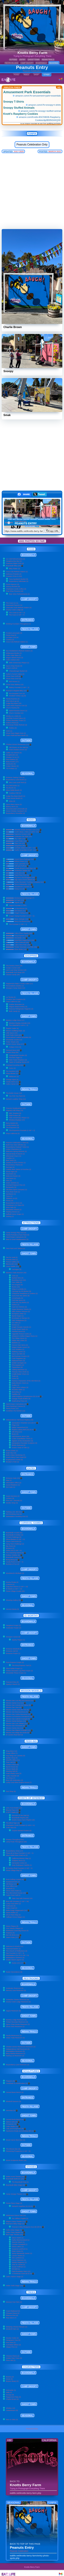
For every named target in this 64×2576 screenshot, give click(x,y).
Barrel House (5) (12, 1767)
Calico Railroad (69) (22, 942)
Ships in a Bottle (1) (19, 1289)
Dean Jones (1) (17, 2251)
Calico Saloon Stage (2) (14, 2276)
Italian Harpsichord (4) (20, 1427)
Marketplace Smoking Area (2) (17, 1516)
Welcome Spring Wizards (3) (16, 1151)
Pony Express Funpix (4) (15, 1662)
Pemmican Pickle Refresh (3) (16, 725)
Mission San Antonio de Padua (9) (19, 1705)
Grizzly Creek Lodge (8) (14, 610)
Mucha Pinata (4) (12, 1582)
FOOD (16, 75)
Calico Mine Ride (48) (23, 945)
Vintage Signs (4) (12, 1079)
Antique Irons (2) (15, 1047)
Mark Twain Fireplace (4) (18, 1060)
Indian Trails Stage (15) (15, 2285)
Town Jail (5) (12, 1762)
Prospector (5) (12, 2124)
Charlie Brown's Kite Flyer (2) (26, 868)
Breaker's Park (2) (12, 1462)
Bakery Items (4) (12, 806)
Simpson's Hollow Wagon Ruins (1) (24, 1336)
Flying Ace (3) (20, 889)
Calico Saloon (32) (12, 660)
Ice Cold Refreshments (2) (15, 559)
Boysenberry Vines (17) (14, 1851)
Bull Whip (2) (16, 1392)
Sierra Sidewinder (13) (23, 884)
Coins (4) (12, 1068)
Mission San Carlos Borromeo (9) (19, 1714)
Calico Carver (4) (13, 1084)
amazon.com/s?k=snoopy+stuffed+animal (41, 111)
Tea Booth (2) (11, 788)
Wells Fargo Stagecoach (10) (18, 1910)
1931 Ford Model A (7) (14, 1808)
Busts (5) (15, 1434)
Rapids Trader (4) (12, 1028)
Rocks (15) (16, 1287)
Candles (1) (10, 1158)
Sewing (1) (10, 1216)
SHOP (36, 75)
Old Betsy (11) (12, 1884)
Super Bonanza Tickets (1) (21, 1309)
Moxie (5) (9, 2379)
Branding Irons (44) (19, 1280)
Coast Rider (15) (21, 841)
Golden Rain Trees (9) (14, 2358)
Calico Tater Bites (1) (13, 655)
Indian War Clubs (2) (19, 1340)
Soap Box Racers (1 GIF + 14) (17, 1586)
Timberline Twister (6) (23, 870)
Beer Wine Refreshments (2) (19, 594)
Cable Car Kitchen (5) (14, 753)
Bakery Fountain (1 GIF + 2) (19, 687)
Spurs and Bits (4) (18, 1354)
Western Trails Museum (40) (16, 1273)
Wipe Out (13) (20, 843)
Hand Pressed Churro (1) (18, 711)
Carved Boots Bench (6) (16, 2119)
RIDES (26, 75)
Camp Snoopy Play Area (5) (16, 1232)
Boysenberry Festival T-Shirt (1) (17, 1147)
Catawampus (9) (12, 2410)
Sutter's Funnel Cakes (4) (15, 674)
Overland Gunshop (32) (15, 1065)
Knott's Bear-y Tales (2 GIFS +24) (27, 832)
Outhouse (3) (10, 1906)
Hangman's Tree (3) (13, 2340)
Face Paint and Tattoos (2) (15, 1248)
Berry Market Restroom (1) (15, 2053)
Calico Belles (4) (13, 2126)
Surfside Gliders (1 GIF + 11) (26, 848)
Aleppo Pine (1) (11, 2347)
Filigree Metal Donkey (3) (18, 1007)
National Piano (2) (18, 1360)
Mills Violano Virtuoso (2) (21, 1311)
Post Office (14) (11, 1886)
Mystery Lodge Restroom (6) (16, 2020)
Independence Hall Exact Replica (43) (19, 1420)
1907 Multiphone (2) (19, 1320)
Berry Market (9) (12, 1123)
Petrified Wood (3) (18, 1331)
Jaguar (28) (19, 902)
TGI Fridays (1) (11, 768)
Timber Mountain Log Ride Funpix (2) (19, 1671)
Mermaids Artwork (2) (13, 1209)
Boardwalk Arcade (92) (14, 1533)
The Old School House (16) (17, 1893)
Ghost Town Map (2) (13, 1915)
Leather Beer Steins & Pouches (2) (18, 1169)
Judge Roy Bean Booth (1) (15, 796)
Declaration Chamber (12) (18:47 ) (25, 1423)
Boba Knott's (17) (12, 762)
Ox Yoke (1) (16, 1323)
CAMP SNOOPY (27, 63)
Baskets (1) (16, 1343)
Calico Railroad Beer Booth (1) (17, 735)
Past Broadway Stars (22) (21, 2271)
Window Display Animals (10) (19, 1023)
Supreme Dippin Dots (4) (15, 563)
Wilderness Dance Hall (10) (16, 2215)
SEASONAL (54, 63)
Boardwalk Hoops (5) (15, 1557)
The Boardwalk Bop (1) (20, 2182)
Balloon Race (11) (22, 861)
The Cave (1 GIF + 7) (16, 615)
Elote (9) (12, 801)
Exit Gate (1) (10, 1487)
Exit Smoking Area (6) (14, 1514)
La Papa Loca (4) (12, 637)
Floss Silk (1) (10, 2360)
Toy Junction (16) (13, 1071)
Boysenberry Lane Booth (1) (16, 780)
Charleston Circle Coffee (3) (16, 589)
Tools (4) (15, 1376)
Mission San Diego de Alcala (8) (19, 1732)
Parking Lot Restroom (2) (15, 2056)
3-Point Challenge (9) (13, 1537)
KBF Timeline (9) (15, 1113)
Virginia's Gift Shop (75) (14, 1110)
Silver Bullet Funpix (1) (14, 1668)
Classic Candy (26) (13, 974)
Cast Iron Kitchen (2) (19, 1307)
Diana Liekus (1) (18, 2246)
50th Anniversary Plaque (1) (19, 663)
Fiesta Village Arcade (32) (15, 1591)
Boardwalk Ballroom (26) (16, 2179)
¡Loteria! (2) (10, 1584)
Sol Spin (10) (20, 900)
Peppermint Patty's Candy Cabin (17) (19, 983)
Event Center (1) (12, 1451)
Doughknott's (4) (12, 755)
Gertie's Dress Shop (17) (16, 1044)
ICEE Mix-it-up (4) (12, 701)
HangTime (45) (21, 845)
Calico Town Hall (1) (13, 1895)
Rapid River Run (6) (22, 875)
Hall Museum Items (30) (20, 1436)
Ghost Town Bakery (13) (14, 684)
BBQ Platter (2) (14, 568)
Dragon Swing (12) (22, 913)
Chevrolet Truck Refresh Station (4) (18, 607)
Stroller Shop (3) (12, 1503)
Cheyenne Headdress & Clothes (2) (25, 1293)
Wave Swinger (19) (22, 919)
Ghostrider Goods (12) (14, 1040)
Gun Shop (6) (11, 1791)
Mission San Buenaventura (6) (18, 1712)
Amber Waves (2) (12, 766)
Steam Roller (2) (12, 1912)
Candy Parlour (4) (12, 1125)
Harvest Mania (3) (12, 1609)
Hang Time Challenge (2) (15, 1544)
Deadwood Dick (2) (13, 1882)
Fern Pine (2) (10, 2342)
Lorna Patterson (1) (19, 2260)
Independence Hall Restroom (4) (18, 2049)
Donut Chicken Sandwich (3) (16, 811)
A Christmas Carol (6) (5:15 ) (23, 2273)
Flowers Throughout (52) (15, 1839)
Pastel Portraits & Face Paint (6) (17, 1235)
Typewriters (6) (17, 1367)
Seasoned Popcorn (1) (14, 605)
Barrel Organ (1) (18, 1316)
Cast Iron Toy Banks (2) (20, 1302)
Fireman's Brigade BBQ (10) (17, 691)
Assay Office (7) (11, 1753)
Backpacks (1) (11, 1187)
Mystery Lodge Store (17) (15, 1020)
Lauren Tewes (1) (18, 2255)
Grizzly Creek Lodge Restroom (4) (18, 2002)
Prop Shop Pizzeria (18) (14, 591)
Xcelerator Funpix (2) (13, 1628)
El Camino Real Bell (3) (14, 1735)
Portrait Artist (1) (12, 1259)
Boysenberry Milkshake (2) (18, 581)
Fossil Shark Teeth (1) (20, 1329)
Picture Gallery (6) (12, 1262)
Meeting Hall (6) (11, 1771)
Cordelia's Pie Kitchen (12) (15, 1411)
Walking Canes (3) (18, 1352)
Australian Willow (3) (13, 2345)
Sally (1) (9, 2392)
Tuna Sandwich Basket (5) (18, 579)
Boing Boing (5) (13, 1560)
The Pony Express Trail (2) (21, 1665)
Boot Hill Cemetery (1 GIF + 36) (17, 1901)
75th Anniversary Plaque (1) (19, 1118)
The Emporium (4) (12, 1127)
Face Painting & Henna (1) (15, 1406)
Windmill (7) (10, 1888)
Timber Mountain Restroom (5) (17, 2022)
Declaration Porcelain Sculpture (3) (24, 1443)
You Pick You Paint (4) (17, 1096)
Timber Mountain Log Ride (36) (26, 947)
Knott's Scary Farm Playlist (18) (23, 1820)
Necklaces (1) (11, 1194)
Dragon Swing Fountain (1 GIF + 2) (21, 916)
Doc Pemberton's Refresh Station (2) (19, 651)
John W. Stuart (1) (18, 2264)
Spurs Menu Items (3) (14, 804)
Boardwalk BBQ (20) (14, 566)
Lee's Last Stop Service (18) (16, 970)
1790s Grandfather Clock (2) (22, 1438)
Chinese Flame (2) (12, 2313)
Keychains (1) (11, 1174)
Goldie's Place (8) (12, 1764)
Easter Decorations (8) (14, 1972)
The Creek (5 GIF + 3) (17, 613)
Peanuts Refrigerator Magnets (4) (21, 1009)
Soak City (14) (11, 1453)
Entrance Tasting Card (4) (15, 777)
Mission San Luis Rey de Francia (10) (21, 1700)
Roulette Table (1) (18, 1389)
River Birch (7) (11, 2318)
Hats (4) (9, 1180)
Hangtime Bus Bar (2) (14, 561)
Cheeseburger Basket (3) (18, 671)
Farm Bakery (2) (12, 759)
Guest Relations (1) (13, 1485)
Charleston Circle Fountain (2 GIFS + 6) (20, 1825)
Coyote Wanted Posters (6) (21, 1830)
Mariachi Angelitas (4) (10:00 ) (24, 2206)
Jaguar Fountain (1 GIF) (17, 905)
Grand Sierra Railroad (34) (25, 859)
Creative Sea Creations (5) (15, 999)
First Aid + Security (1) (14, 1500)
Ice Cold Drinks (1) (12, 785)
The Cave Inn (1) (12, 603)
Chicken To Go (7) (12, 757)
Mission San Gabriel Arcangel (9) (19, 1719)
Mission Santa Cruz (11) (16, 1703)
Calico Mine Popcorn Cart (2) (16, 705)
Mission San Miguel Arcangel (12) (19, 1730)
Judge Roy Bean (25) (13, 703)
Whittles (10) (10, 2408)
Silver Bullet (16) (21, 949)
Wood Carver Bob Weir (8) (15, 2140)
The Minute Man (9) (13, 2149)
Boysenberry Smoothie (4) (15, 813)
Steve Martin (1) (17, 2238)
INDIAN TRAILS (48, 60)
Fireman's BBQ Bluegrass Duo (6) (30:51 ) (28, 2227)
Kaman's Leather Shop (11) (16, 1099)
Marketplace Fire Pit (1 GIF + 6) (17, 1955)
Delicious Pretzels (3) (13, 574)
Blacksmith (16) (13, 1264)
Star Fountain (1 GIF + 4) (15, 1953)
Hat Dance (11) (21, 911)
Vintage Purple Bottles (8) (21, 1398)
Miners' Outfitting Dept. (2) (15, 1031)
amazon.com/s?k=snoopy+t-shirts (44, 105)
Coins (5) (15, 1378)
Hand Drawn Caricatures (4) (17, 1404)
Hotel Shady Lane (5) (13, 1773)
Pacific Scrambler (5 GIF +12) (26, 850)
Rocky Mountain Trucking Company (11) (30, 882)
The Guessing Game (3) (16, 1553)
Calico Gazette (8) (12, 1776)
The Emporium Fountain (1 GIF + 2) (22, 1130)
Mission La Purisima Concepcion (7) (20, 1716)
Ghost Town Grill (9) (14, 676)
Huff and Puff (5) (21, 866)
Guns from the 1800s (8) (21, 1296)
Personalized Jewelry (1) (15, 986)
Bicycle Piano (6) (13, 1810)
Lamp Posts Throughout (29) (16, 1842)
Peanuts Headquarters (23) (16, 1108)
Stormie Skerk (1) (18, 2242)
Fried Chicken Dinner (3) (18, 750)
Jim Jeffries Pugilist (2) (20, 2218)
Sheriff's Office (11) (13, 1760)
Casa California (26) (13, 1001)
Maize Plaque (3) (12, 1926)
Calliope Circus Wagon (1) (15, 1917)
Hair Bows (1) (11, 1178)
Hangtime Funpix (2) (13, 1625)
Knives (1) (15, 1325)
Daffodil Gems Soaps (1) (15, 1214)
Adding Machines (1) (19, 1369)
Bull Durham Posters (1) (20, 1356)
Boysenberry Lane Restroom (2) (17, 2065)
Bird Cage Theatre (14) (15, 2234)
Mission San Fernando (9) (16, 1725)
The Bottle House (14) (14, 1093)
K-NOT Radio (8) (13, 1812)
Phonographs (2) (18, 1365)
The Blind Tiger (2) (14, 1823)
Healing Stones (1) (12, 1212)
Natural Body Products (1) (15, 1154)
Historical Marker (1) (13, 1949)
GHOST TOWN (33, 60)
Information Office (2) (13, 1483)
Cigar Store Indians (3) (20, 1387)
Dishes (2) (15, 1305)
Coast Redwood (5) (13, 2311)
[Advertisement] (32, 191)
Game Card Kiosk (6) (13, 1541)
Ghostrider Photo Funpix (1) (16, 1673)
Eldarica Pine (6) (12, 2315)
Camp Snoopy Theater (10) (17, 2194)
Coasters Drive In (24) (14, 576)
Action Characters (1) (13, 1149)
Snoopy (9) (10, 2395)
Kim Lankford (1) (18, 2258)
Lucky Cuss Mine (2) (13, 1903)
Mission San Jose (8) (15, 1707)
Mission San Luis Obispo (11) (18, 1723)
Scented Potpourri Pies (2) (15, 1185)
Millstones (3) (14, 1076)
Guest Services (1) (12, 1496)
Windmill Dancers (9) (13, 2101)
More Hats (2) (11, 1207)
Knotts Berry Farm (32, 2567)
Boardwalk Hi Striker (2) (14, 1535)
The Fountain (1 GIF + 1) (18, 924)
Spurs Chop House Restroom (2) (18, 2024)
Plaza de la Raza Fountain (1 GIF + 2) (19, 1853)
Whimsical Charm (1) (13, 1156)
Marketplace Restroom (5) (15, 2051)
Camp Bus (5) (20, 873)
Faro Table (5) (17, 1282)
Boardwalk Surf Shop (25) (15, 972)
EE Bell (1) (16, 2269)
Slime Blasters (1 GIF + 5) (15, 1539)
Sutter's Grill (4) (11, 668)
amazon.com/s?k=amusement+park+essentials (38, 95)
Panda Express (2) (12, 699)
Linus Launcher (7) (22, 864)
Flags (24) (15, 1425)
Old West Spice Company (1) (16, 1189)
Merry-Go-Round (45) (23, 921)
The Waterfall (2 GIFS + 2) (18, 1025)
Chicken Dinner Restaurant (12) (18, 744)
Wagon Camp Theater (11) (17, 2221)
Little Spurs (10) (11, 1033)
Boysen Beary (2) (12, 2381)
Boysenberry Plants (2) (14, 1165)
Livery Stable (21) (13, 1266)
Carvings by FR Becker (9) (21, 1291)
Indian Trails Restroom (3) (15, 2038)
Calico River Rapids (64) (24, 933)
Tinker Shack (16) (12, 1042)
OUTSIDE (13, 60)
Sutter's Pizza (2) (12, 723)
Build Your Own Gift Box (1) (16, 1145)
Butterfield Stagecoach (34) (25, 940)
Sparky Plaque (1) (18, 1640)
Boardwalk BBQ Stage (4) (16, 2185)
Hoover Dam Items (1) (20, 1345)
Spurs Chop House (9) (14, 666)
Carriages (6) (16, 1269)
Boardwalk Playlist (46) (20, 1818)
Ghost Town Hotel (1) (13, 1891)
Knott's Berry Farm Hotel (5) (16, 1457)
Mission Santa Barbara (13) (17, 1721)
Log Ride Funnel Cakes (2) (15, 718)
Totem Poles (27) (13, 1937)
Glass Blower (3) (13, 1073)
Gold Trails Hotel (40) (15, 1035)
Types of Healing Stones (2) (19, 1062)
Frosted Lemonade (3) (14, 633)
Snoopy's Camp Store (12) (15, 988)
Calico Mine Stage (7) (15, 2230)
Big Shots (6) (10, 1546)
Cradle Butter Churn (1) (20, 1374)
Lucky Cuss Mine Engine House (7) (18, 1782)
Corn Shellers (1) (18, 1349)
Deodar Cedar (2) (12, 2338)
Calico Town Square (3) (15, 2232)
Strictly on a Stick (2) (13, 716)
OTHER (47, 75)
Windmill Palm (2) (12, 2329)
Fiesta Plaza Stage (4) (14, 2203)
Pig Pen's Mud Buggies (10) (25, 877)
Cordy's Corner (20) (13, 968)
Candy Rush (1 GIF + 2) (14, 1562)
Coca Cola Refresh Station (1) (17, 642)
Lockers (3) (10, 1498)
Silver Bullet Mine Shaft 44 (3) (17, 1855)
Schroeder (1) (11, 2390)
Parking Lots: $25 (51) (15, 1512)
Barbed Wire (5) (17, 1278)
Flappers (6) (11, 2081)
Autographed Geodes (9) (18, 1055)
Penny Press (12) (12, 1408)
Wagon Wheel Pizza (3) (14, 657)
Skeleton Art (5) (11, 1198)
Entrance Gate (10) (14, 1478)
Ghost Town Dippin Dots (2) (16, 733)
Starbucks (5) (11, 764)
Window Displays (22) (17, 1120)
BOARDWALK (41, 63)
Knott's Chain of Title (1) (20, 1447)
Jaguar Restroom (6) (13, 2011)
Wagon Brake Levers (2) (21, 1347)
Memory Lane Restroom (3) (16, 1990)
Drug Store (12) (11, 1751)
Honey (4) (9, 1200)
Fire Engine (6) (17, 1285)
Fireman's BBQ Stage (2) (16, 2224)
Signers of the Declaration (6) (22, 1441)
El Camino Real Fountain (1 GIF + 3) (19, 1868)
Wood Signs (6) (11, 1171)
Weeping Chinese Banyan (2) (16, 2327)
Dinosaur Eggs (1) (15, 1057)
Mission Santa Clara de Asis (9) (18, 1710)
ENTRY (22, 60)
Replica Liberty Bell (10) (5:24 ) (24, 1429)
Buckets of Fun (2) (12, 1564)
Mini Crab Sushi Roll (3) (17, 782)
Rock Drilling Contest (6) (16, 1879)
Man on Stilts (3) (12, 2419)
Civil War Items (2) (18, 1300)
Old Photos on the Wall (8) (18, 747)
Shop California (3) (13, 1133)
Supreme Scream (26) (23, 834)
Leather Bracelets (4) (16, 1004)
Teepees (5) (10, 1933)
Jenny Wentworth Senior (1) (22, 2253)
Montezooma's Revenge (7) (24, 898)
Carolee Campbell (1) (19, 2244)
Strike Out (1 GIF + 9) (14, 1550)
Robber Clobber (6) (14, 1555)
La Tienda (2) (11, 997)
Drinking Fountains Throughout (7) (18, 624)
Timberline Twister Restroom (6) (17, 1999)
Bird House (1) (14, 681)
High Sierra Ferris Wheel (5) (25, 880)
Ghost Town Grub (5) (13, 678)
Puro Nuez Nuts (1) (13, 1192)
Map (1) (9, 1480)
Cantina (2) (10, 639)
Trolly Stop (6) (11, 1827)
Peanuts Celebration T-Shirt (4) (17, 1142)
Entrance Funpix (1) (13, 1653)
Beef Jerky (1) (11, 1160)
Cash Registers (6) (18, 1358)
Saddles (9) (16, 1394)
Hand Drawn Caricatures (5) (16, 1237)
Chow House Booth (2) (14, 798)
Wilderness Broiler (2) (14, 653)
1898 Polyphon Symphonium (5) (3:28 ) (27, 1396)
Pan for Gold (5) (11, 1257)
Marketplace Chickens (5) (15, 1957)
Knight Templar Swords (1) (21, 1327)
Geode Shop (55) (12, 1052)
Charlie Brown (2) (12, 2399)
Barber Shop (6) (11, 1758)
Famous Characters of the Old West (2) (26, 1381)
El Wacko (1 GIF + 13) (14, 1589)
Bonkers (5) (10, 1548)
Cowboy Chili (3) (15, 793)
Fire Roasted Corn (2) (17, 693)
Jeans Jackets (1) (12, 1183)
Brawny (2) (10, 2377)
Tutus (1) (9, 1196)
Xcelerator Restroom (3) (14, 1988)
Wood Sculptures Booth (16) (16, 2160)
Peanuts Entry (32, 2429)
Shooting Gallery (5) (14, 1600)
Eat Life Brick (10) (13, 1935)
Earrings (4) (10, 1167)
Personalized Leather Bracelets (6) (18, 1037)
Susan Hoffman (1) (18, 2267)
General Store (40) (14, 1050)
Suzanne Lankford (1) (20, 2249)
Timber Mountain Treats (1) (15, 720)
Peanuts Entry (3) (12, 1682)
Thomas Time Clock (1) (20, 1372)
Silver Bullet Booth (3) (14, 790)
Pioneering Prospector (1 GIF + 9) (18, 2151)
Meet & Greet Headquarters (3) (17, 1239)
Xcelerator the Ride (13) (23, 836)
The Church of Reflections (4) (16, 1951)
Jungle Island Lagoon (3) (15, 1960)
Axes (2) (15, 1276)
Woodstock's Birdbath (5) (15, 1573)
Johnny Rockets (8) (13, 586)
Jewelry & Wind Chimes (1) (16, 1162)
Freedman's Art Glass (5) (15, 1205)
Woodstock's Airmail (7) (24, 886)
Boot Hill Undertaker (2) (14, 1780)
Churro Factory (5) (12, 708)
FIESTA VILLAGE (11, 63)
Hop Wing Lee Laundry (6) (15, 1755)
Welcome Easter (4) (13, 1176)
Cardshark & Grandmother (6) (18, 2083)
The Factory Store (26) (14, 965)
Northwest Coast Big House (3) (17, 1930)
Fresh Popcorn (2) (12, 584)
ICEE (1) (9, 731)
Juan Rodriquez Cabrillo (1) (22, 1865)
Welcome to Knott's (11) (14, 1946)
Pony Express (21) (22, 935)
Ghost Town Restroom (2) (15, 2026)
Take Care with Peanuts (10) (22, 1898)
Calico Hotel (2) (11, 1908)
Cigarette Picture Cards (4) (21, 1334)
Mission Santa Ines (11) (15, 1728)
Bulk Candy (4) (14, 1011)
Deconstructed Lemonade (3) (16, 809)
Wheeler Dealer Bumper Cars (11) (27, 830)
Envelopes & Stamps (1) (20, 1318)
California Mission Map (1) (21, 1858)
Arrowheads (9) (17, 1298)
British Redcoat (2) (18, 1445)
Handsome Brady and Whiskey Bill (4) (21, 2131)
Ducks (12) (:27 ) (19, 1963)
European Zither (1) (19, 1314)
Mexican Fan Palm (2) (14, 2302)
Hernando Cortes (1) (19, 1863)
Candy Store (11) (13, 1082)
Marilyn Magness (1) (19, 2262)
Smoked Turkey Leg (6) (17, 696)
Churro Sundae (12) (16, 713)
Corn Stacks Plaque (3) (14, 1928)
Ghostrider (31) (21, 938)
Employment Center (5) (14, 1459)
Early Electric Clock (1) (20, 1383)
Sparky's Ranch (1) (13, 1684)
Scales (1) (15, 1385)
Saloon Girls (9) (13, 2122)
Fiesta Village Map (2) (14, 1870)
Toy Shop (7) (10, 1778)
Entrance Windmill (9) (14, 1649)
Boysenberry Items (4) (14, 1203)
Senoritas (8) (12, 2110)
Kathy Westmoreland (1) (20, 2240)
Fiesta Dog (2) (11, 635)
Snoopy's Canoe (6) (13, 1637)
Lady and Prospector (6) (16, 2128)
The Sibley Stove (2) (19, 1338)
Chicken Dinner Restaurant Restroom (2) (20, 2047)
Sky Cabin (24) (21, 839)
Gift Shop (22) (17, 1432)
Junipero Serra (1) (18, 1860)
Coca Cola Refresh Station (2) (17, 572)
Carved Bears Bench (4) (14, 2092)
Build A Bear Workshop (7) (15, 1455)
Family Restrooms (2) (14, 2035)
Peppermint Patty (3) (13, 2397)
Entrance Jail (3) (12, 1651)
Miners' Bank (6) (12, 1769)
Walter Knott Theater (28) (16, 2176)
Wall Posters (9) (15, 1115)
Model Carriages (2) (19, 1363)
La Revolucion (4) (20, 908)
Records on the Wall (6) (20, 1815)
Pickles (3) (13, 728)
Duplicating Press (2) (19, 1401)
